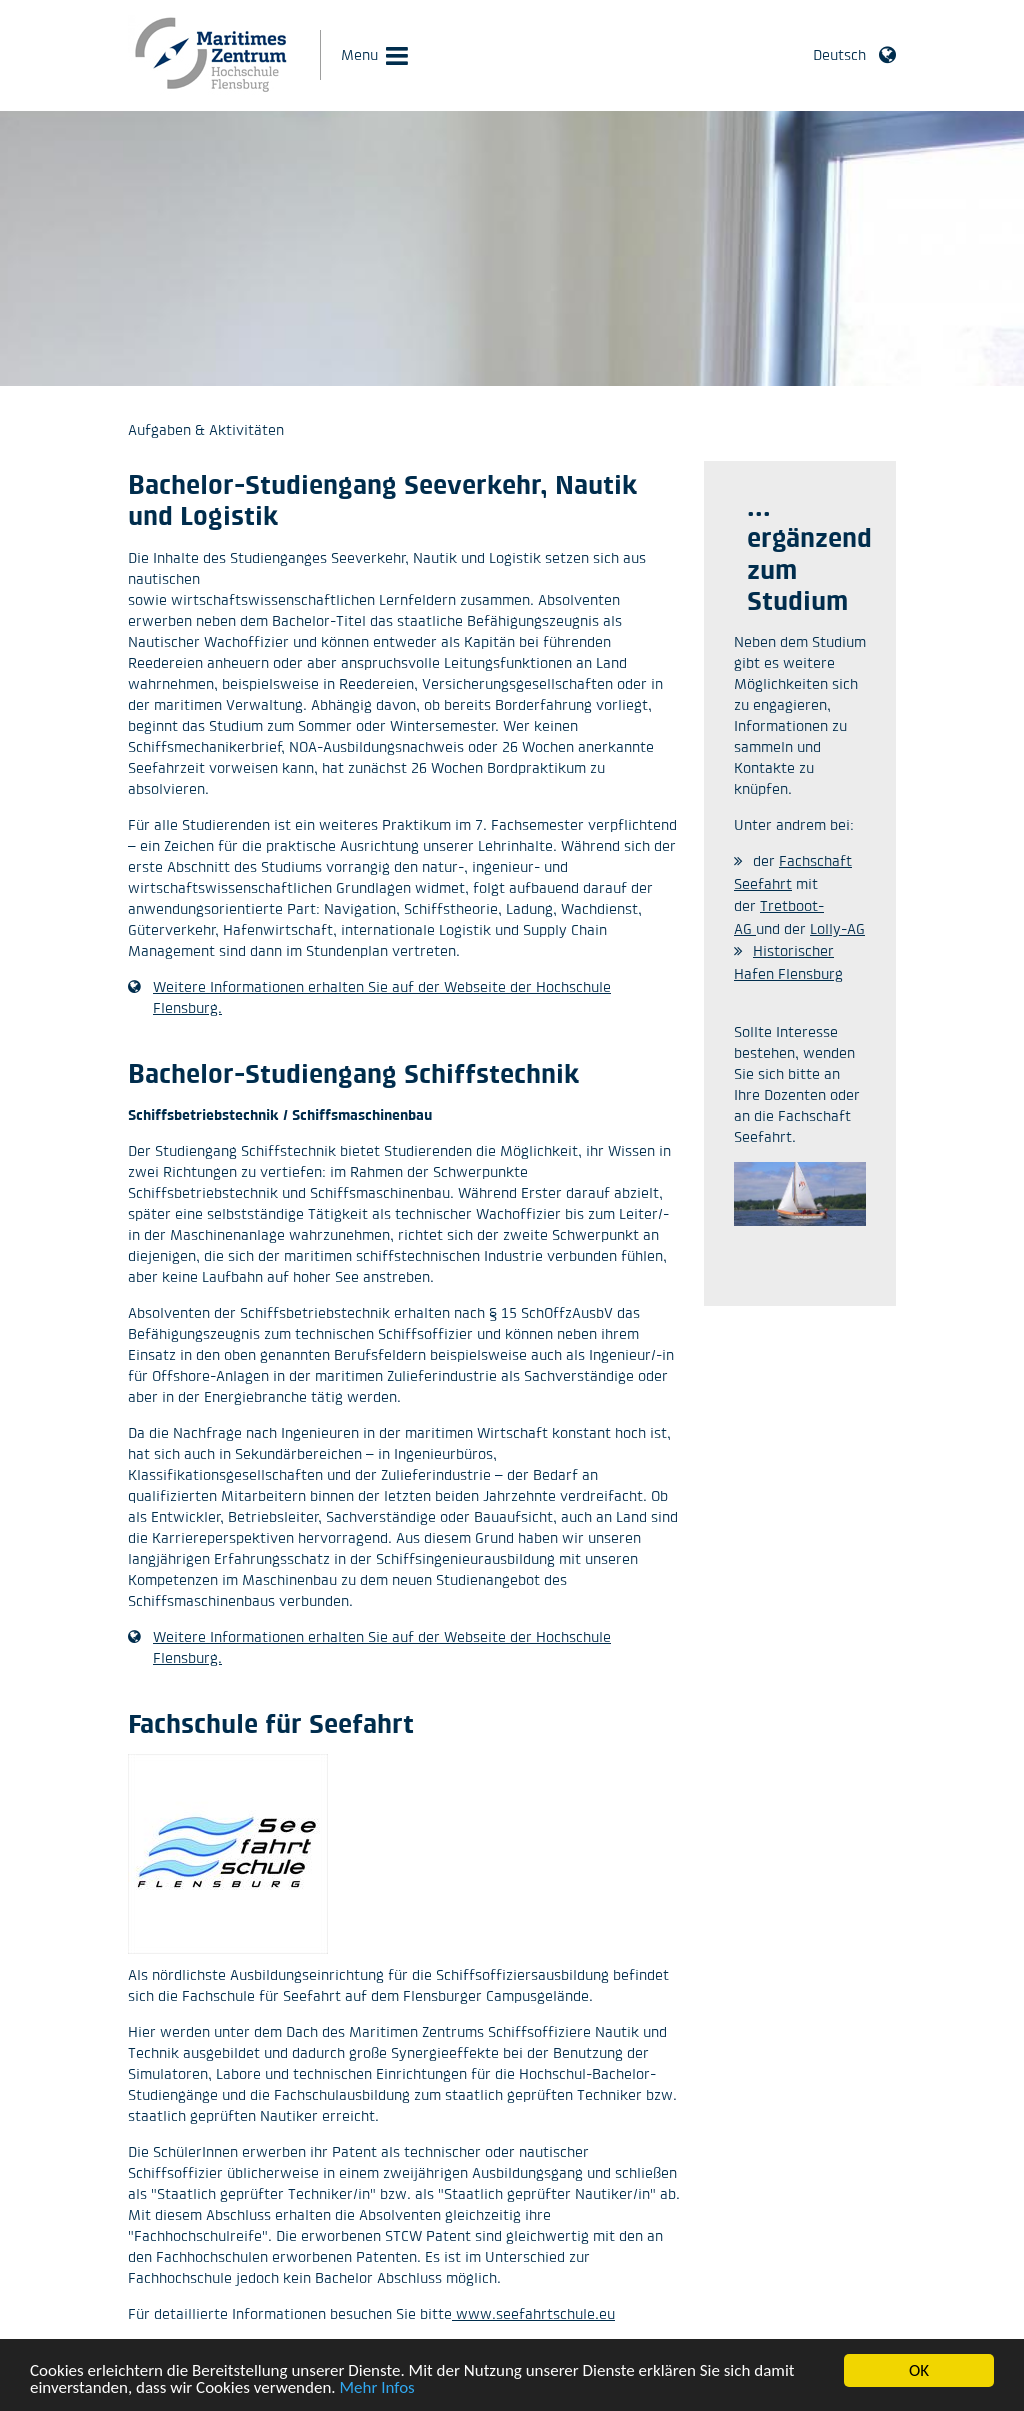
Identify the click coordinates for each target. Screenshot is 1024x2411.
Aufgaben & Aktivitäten (206, 429)
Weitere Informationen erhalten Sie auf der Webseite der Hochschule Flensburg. (382, 997)
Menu (359, 54)
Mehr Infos (377, 2392)
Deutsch (839, 54)
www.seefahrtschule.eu (533, 2313)
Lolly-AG (837, 928)
